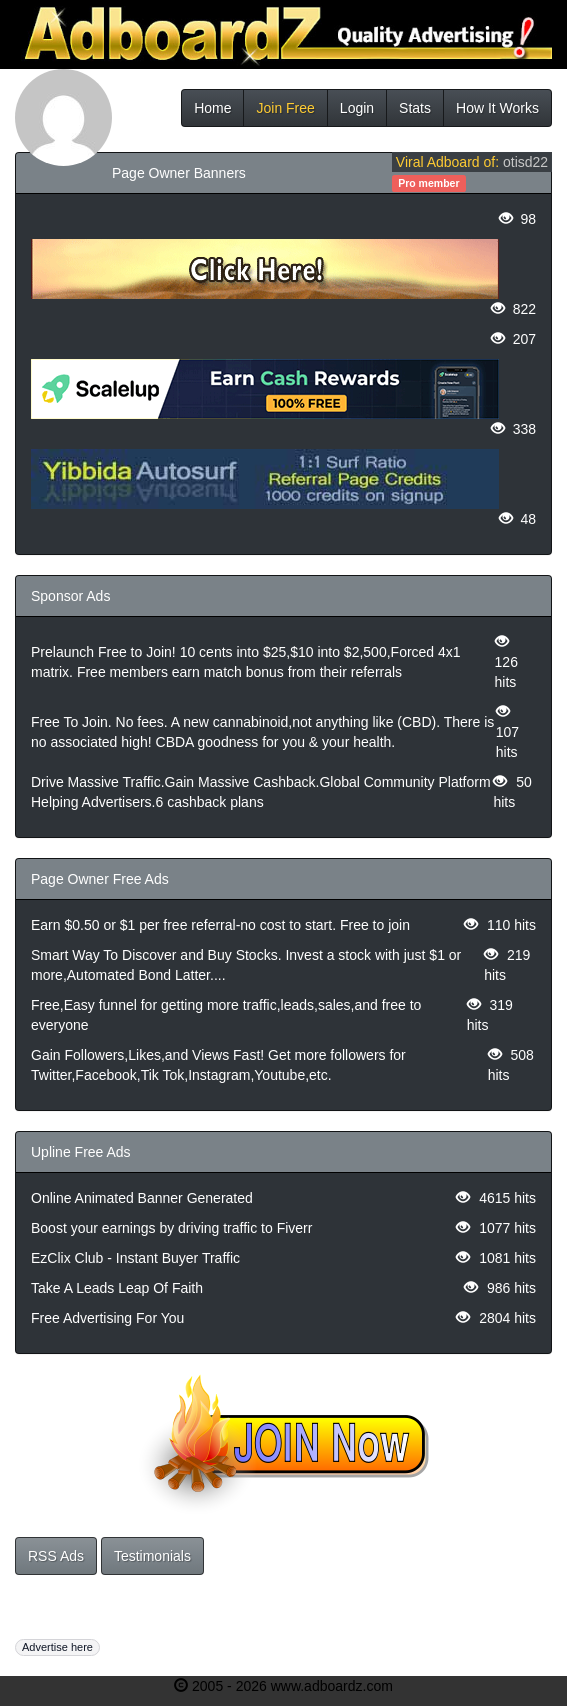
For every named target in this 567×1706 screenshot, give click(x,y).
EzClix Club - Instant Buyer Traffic (135, 1258)
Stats (415, 108)
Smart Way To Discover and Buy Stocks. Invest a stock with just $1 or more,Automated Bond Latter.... (246, 965)
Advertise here (57, 1647)
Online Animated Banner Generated (142, 1198)
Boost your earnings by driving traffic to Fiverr (171, 1228)
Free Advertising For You (107, 1318)
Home (212, 108)
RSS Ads (56, 1556)
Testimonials (152, 1556)
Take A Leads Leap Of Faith (117, 1288)
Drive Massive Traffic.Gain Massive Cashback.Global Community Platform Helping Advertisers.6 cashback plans (261, 792)
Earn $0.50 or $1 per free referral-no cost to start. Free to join (220, 925)
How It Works (497, 108)
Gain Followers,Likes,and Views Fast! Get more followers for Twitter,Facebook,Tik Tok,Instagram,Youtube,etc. (218, 1065)
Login (357, 108)
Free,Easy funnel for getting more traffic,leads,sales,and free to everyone (226, 1015)
